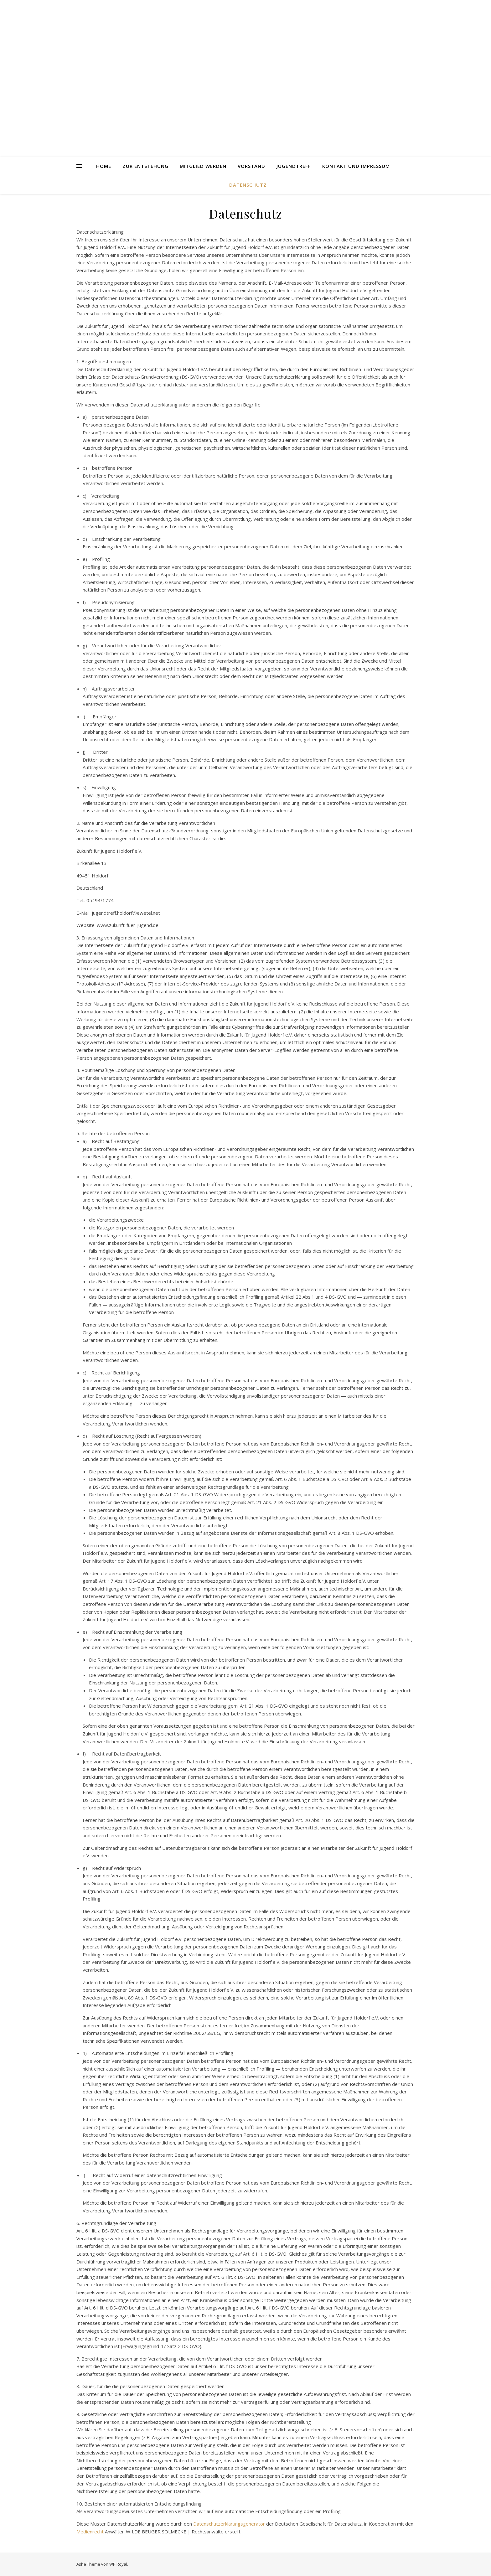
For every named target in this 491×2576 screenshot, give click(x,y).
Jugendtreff (294, 166)
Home (103, 166)
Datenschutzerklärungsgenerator (229, 2524)
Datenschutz (248, 185)
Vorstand (251, 166)
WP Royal (118, 2564)
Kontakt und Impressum (356, 166)
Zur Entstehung (145, 166)
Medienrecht (90, 2531)
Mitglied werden (203, 166)
